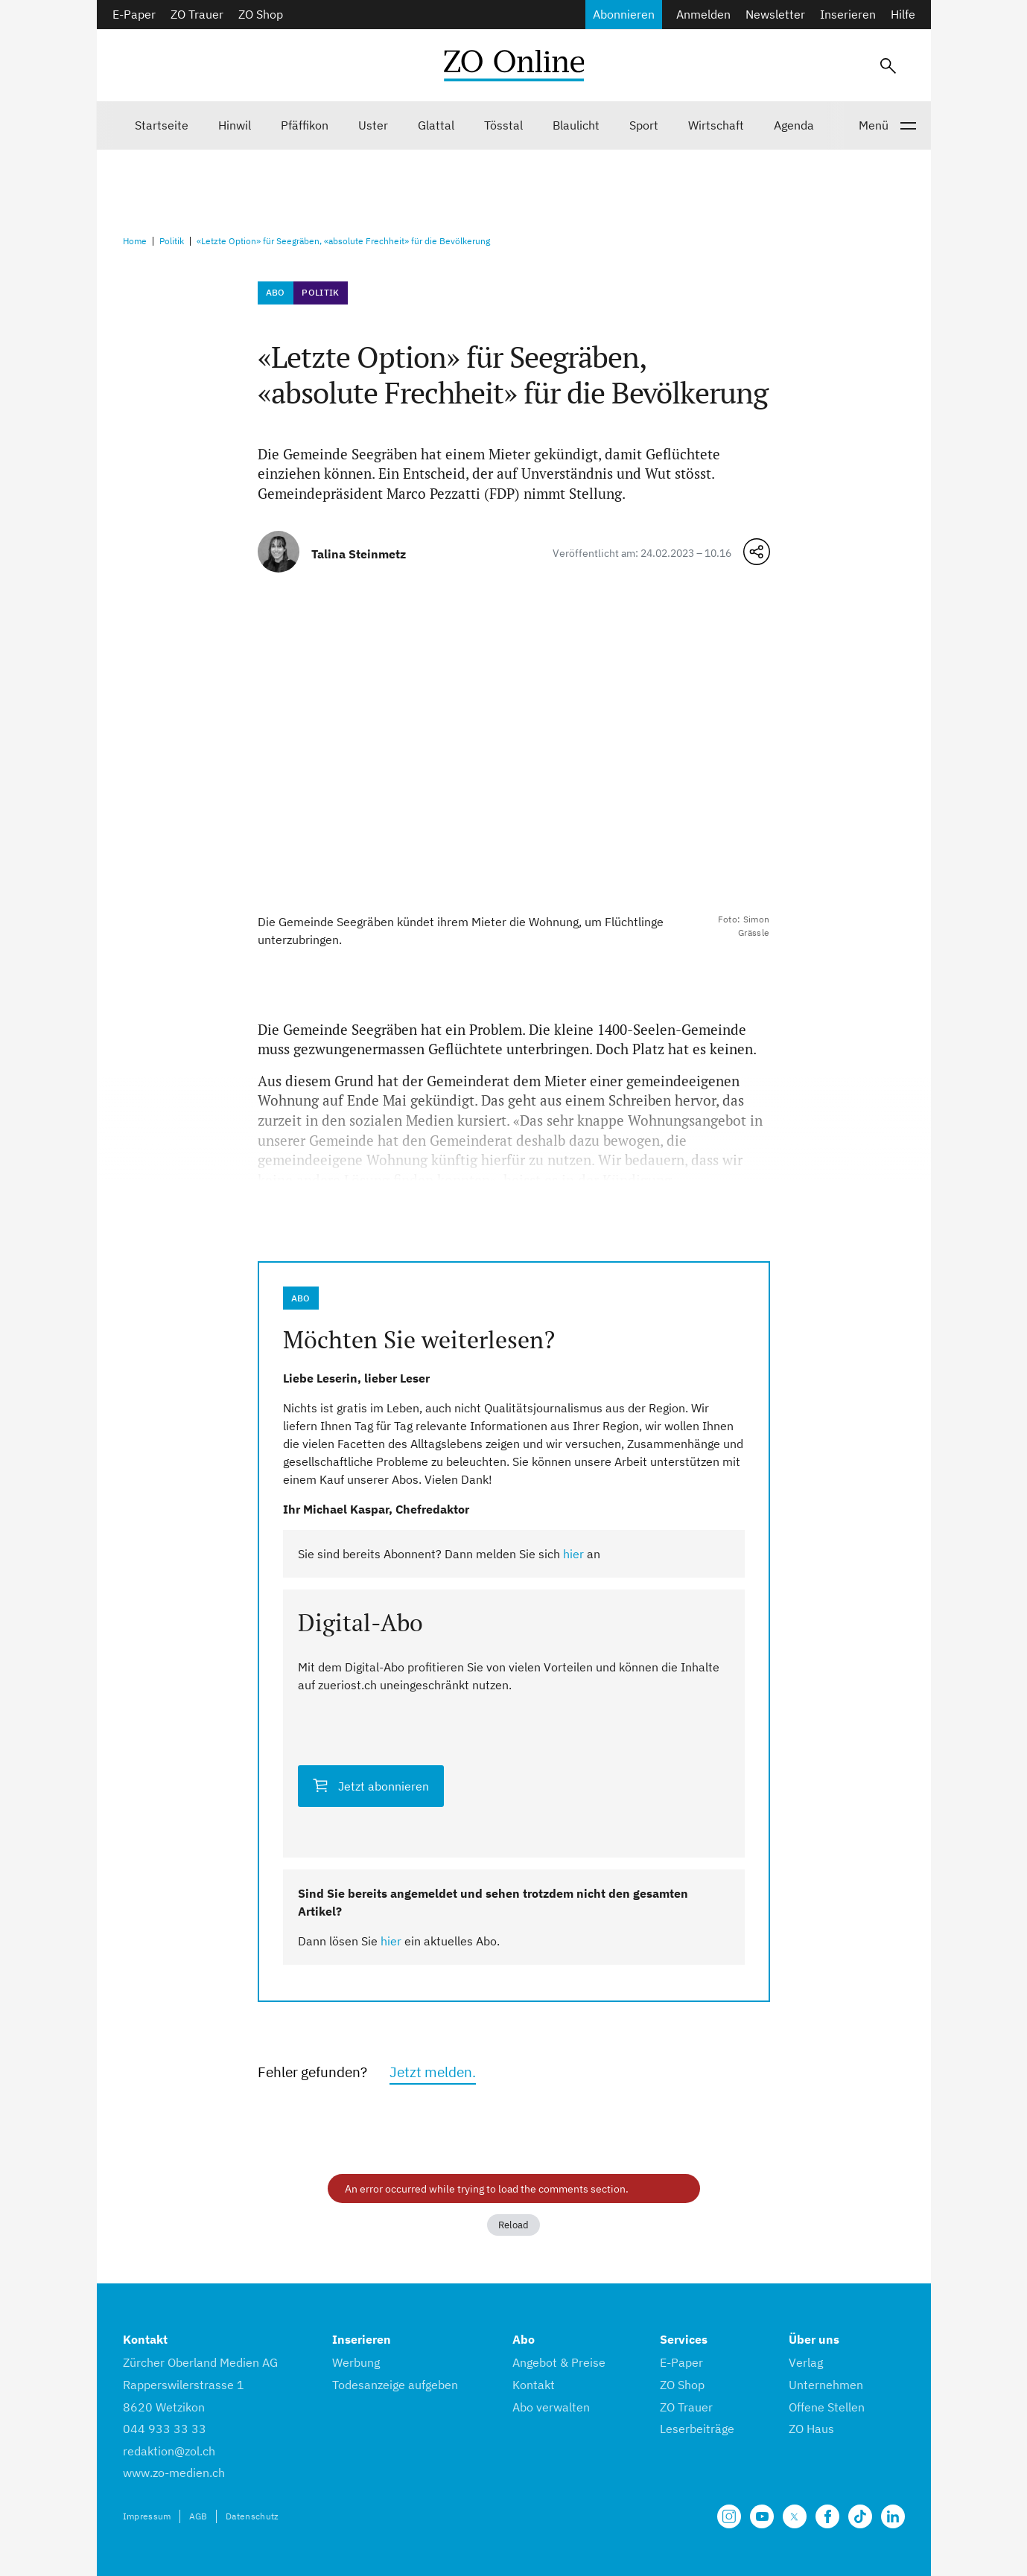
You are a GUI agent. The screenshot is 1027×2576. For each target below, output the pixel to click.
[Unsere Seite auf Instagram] (729, 2516)
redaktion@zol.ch (169, 2450)
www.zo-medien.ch (174, 2472)
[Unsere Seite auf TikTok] (860, 2516)
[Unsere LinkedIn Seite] (893, 2516)
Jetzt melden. (433, 2071)
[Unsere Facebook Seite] (827, 2516)
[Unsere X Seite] (795, 2516)
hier (573, 1553)
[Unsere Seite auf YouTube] (762, 2516)
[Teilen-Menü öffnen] (756, 551)
